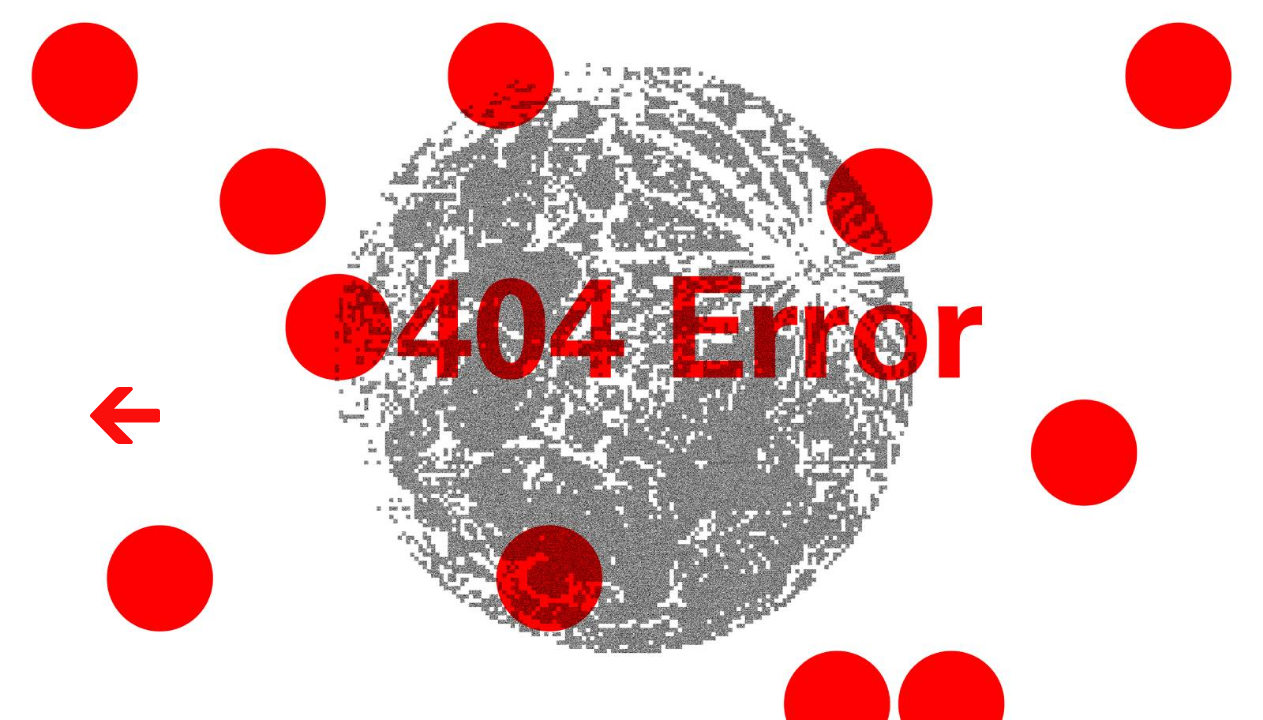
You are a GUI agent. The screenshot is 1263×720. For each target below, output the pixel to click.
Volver (100, 384)
